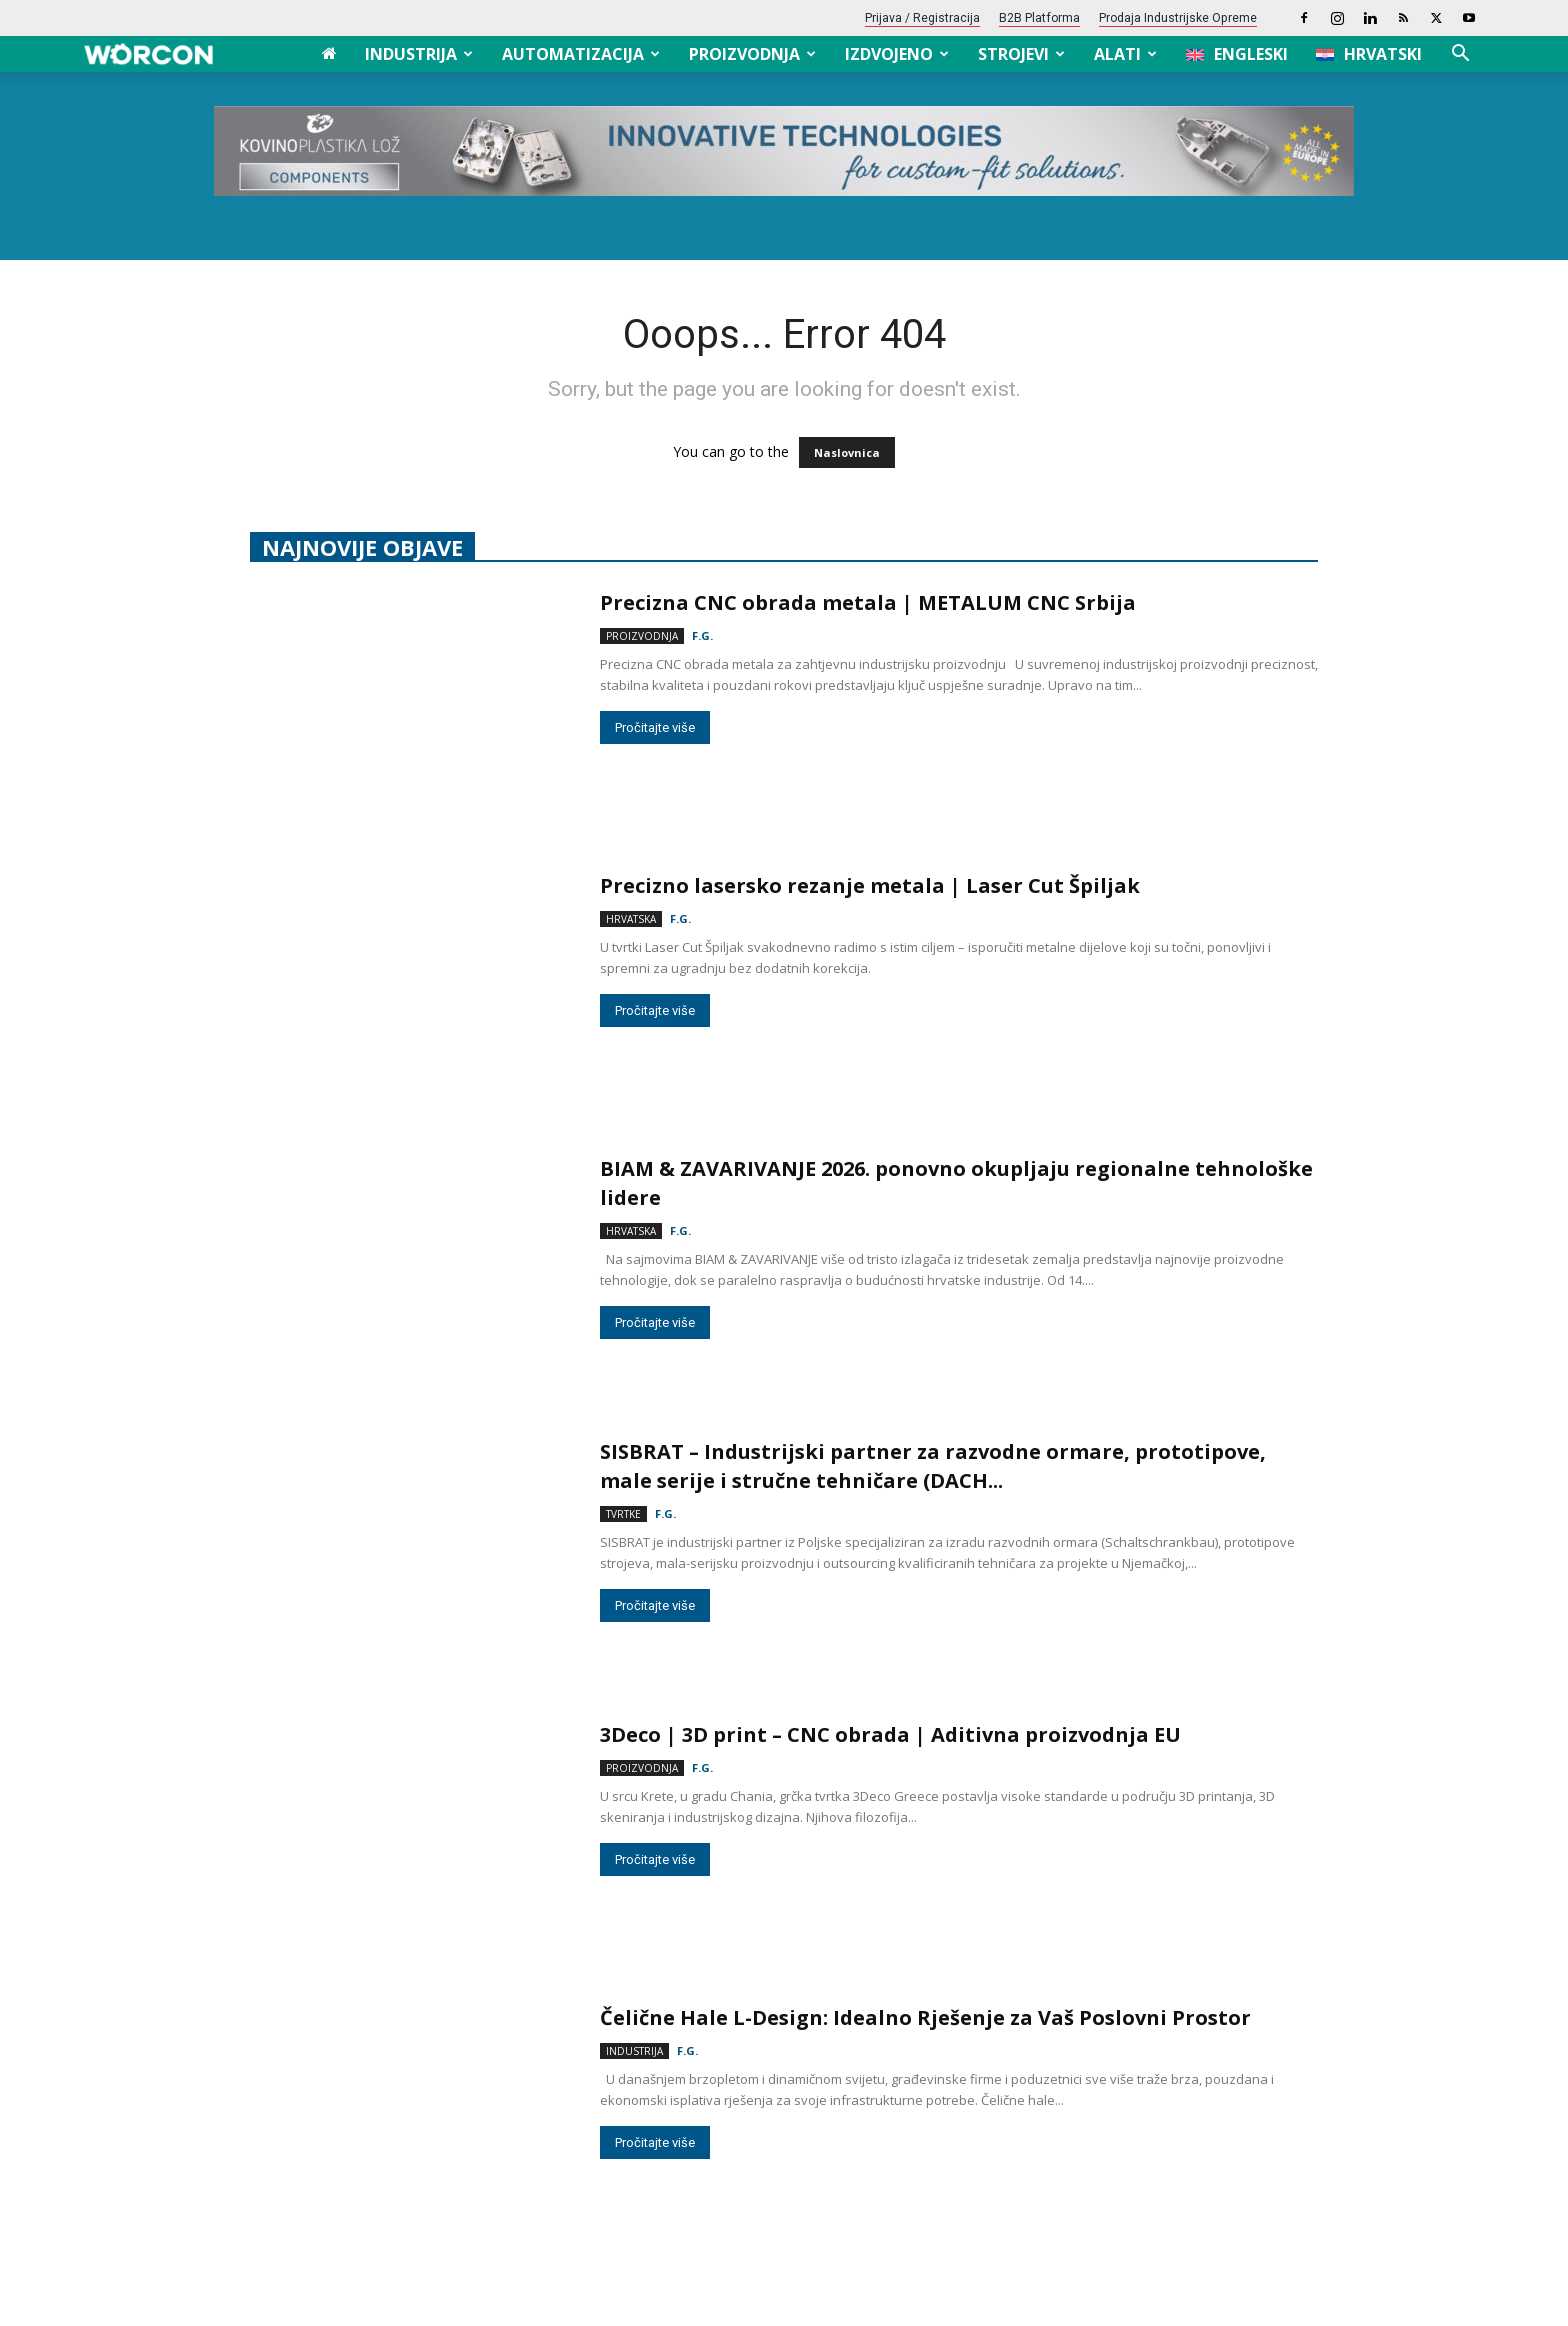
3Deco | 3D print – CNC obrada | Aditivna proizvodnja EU (890, 1734)
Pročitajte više (655, 727)
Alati (1125, 54)
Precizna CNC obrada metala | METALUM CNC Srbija (868, 602)
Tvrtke (623, 1514)
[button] (1460, 55)
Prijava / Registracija (922, 18)
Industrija (419, 54)
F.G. (702, 635)
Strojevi (1021, 54)
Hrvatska (631, 919)
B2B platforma (1039, 18)
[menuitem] (1237, 54)
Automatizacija (581, 54)
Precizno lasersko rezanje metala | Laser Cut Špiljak (870, 885)
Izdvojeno (897, 54)
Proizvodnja (752, 54)
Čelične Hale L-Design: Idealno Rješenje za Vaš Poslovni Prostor (928, 2017)
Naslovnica (847, 452)
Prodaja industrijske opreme (1178, 18)
